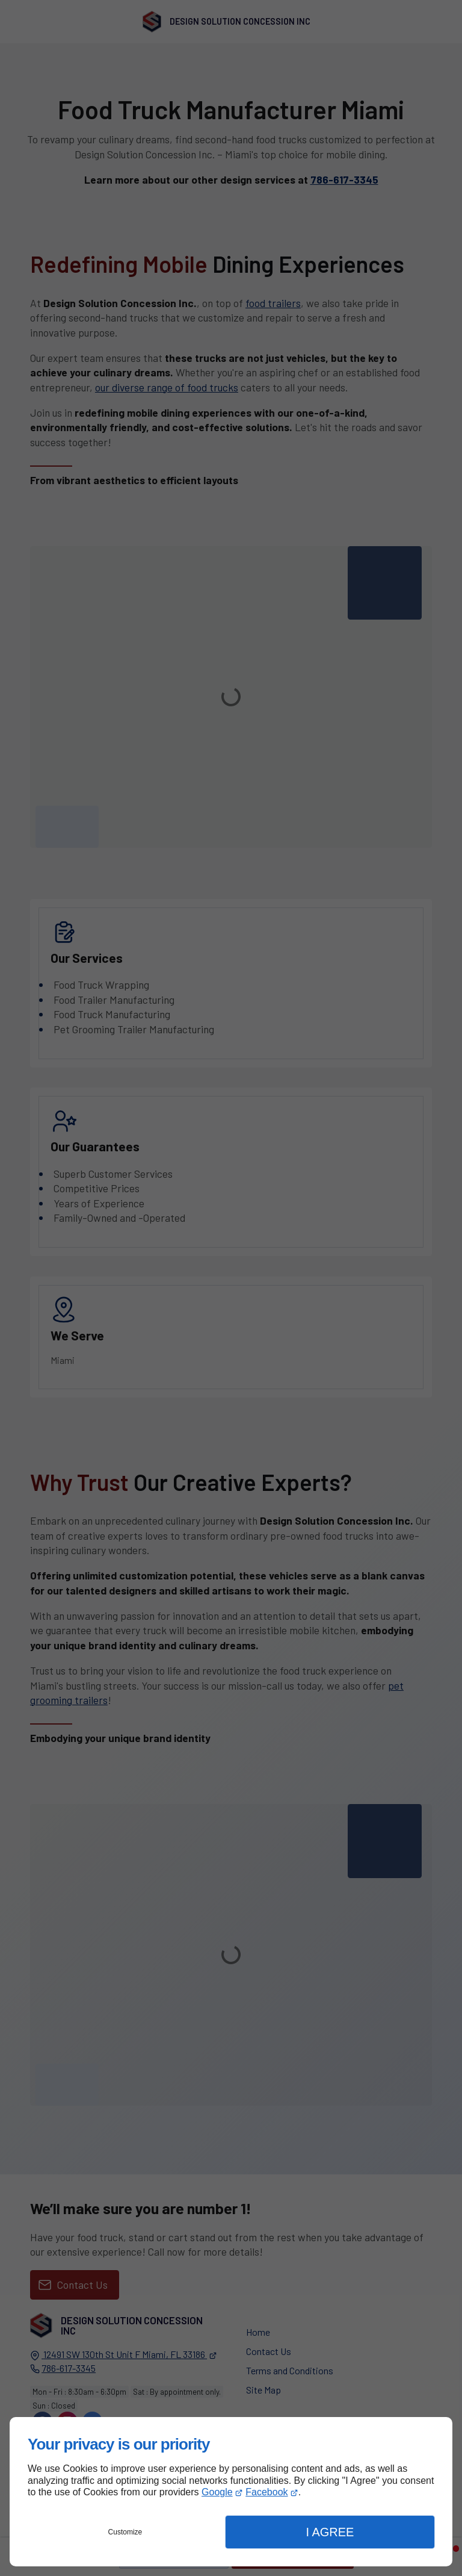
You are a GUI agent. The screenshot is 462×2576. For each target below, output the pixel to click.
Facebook (266, 2492)
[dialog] (231, 2491)
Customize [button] (125, 2532)
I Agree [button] (330, 2532)
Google (217, 2492)
